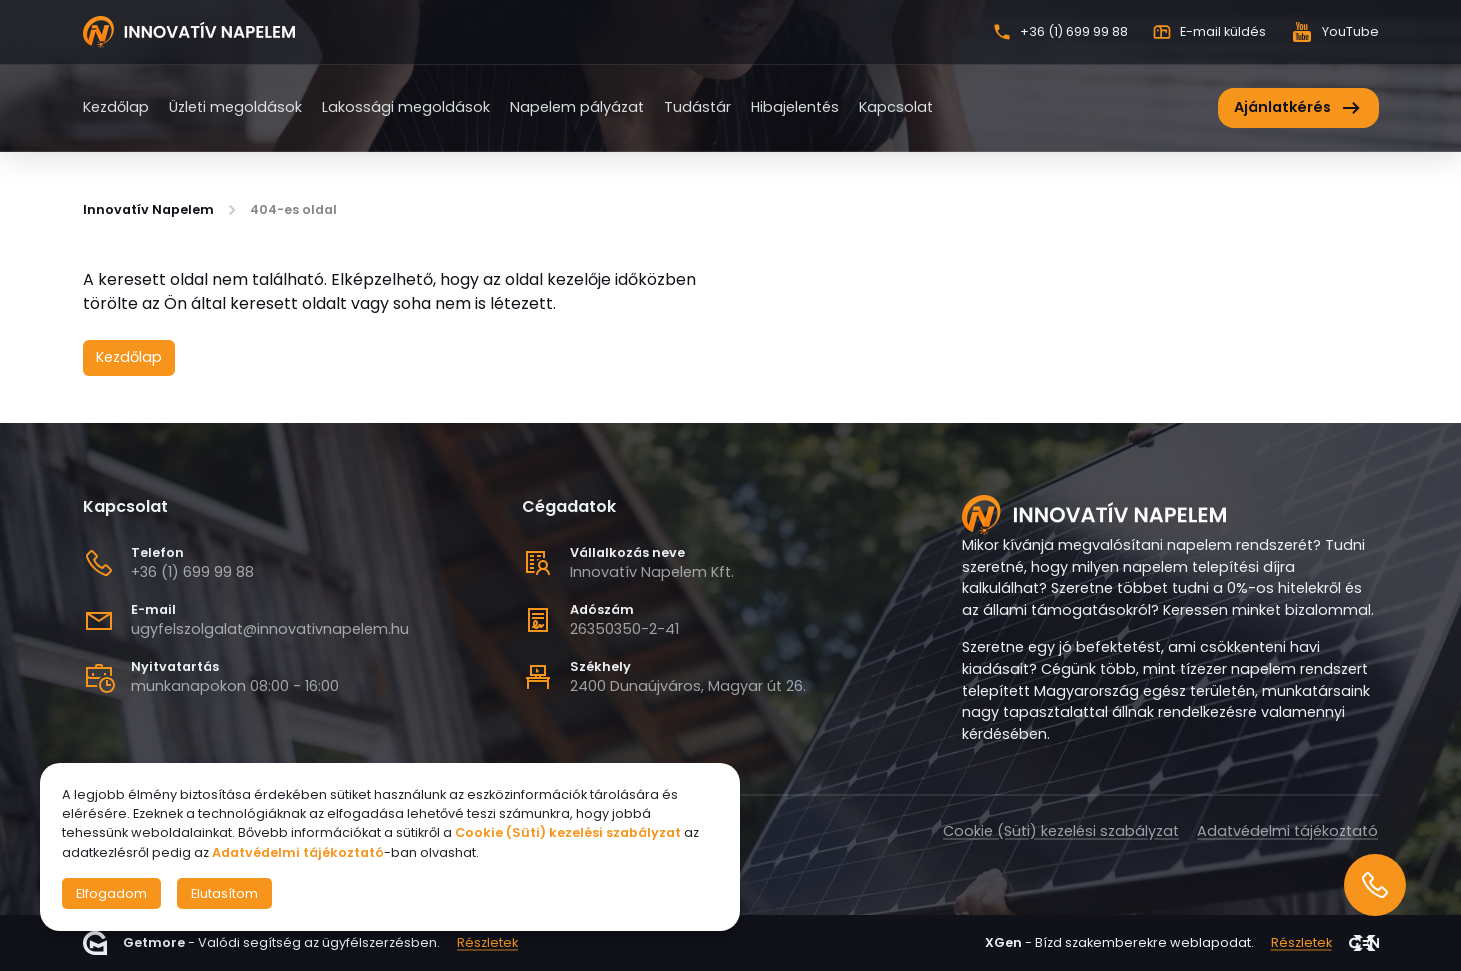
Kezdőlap (116, 107)
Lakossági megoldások (406, 107)
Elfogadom (111, 893)
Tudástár (697, 107)
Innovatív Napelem (148, 210)
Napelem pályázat (577, 107)
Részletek (487, 943)
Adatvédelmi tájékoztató (1287, 831)
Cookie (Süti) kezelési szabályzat (1061, 831)
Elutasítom (224, 893)
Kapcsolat (896, 107)
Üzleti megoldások (235, 107)
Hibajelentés (795, 107)
